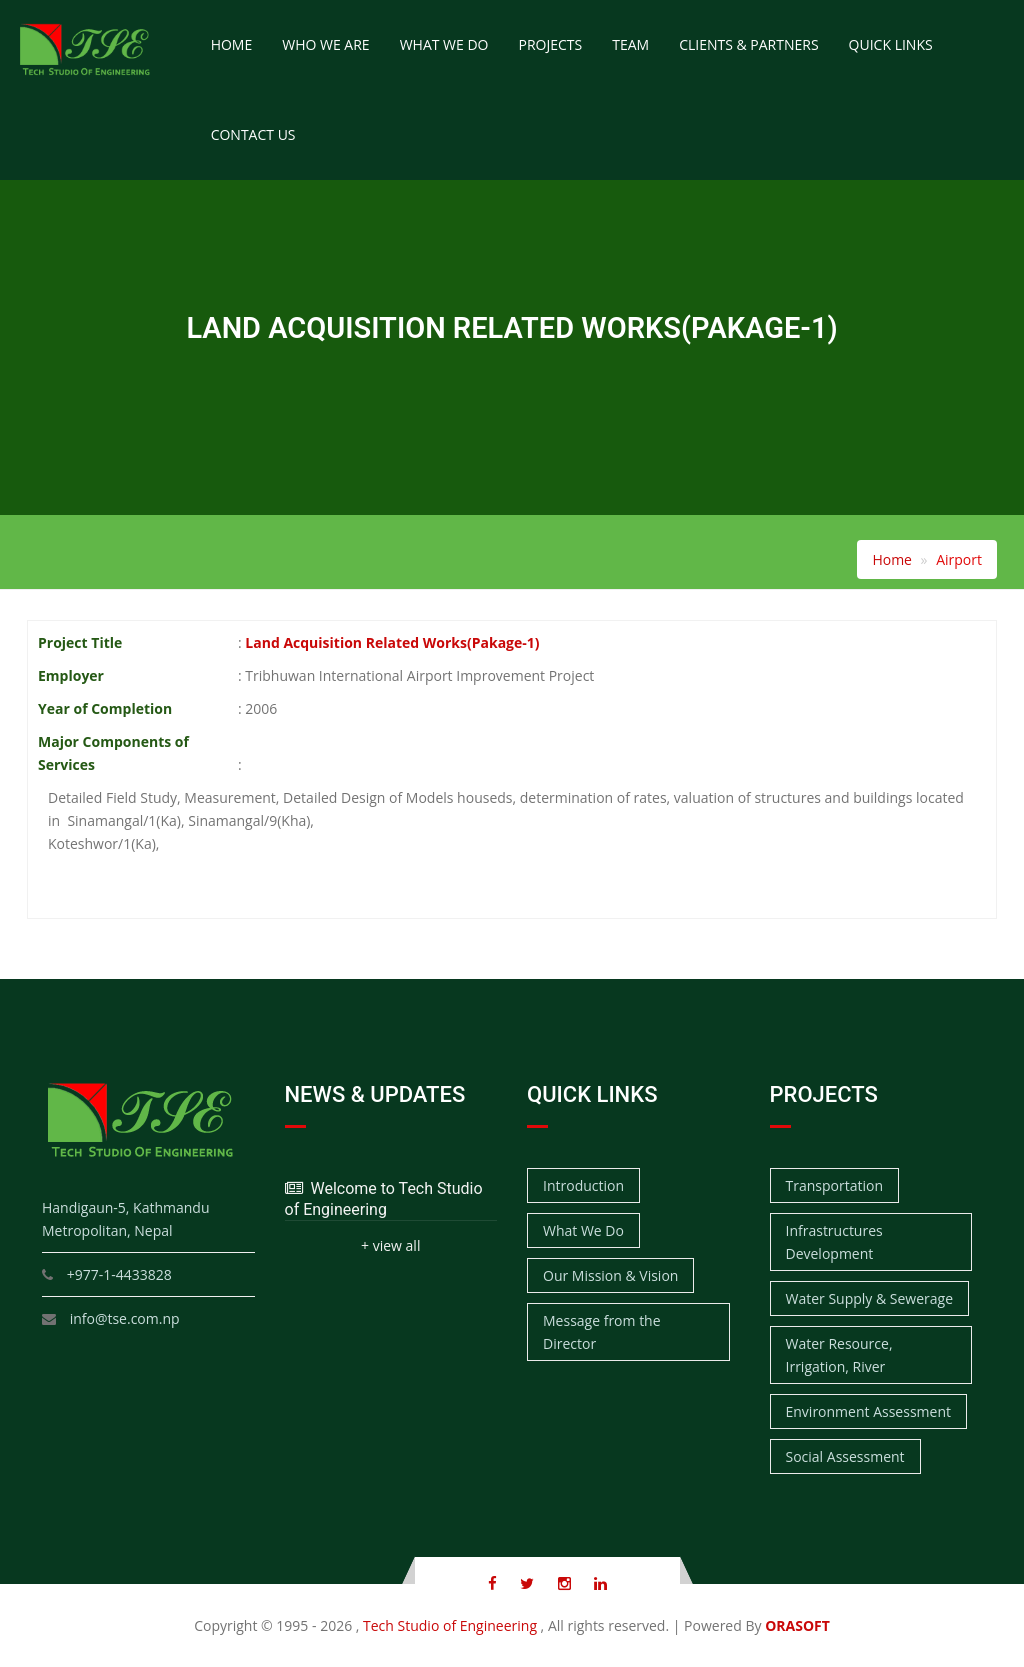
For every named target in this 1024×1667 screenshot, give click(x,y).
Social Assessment (845, 1456)
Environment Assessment (868, 1411)
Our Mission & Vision (610, 1275)
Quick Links (891, 44)
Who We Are (325, 44)
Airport (959, 559)
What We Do (444, 44)
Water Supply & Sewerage (870, 1298)
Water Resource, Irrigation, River (839, 1355)
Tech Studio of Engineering (450, 1625)
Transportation (834, 1185)
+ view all (390, 1245)
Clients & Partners (748, 44)
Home (232, 44)
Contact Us (253, 134)
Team (630, 44)
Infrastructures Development (834, 1242)
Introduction (583, 1185)
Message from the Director (602, 1332)
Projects (550, 44)
